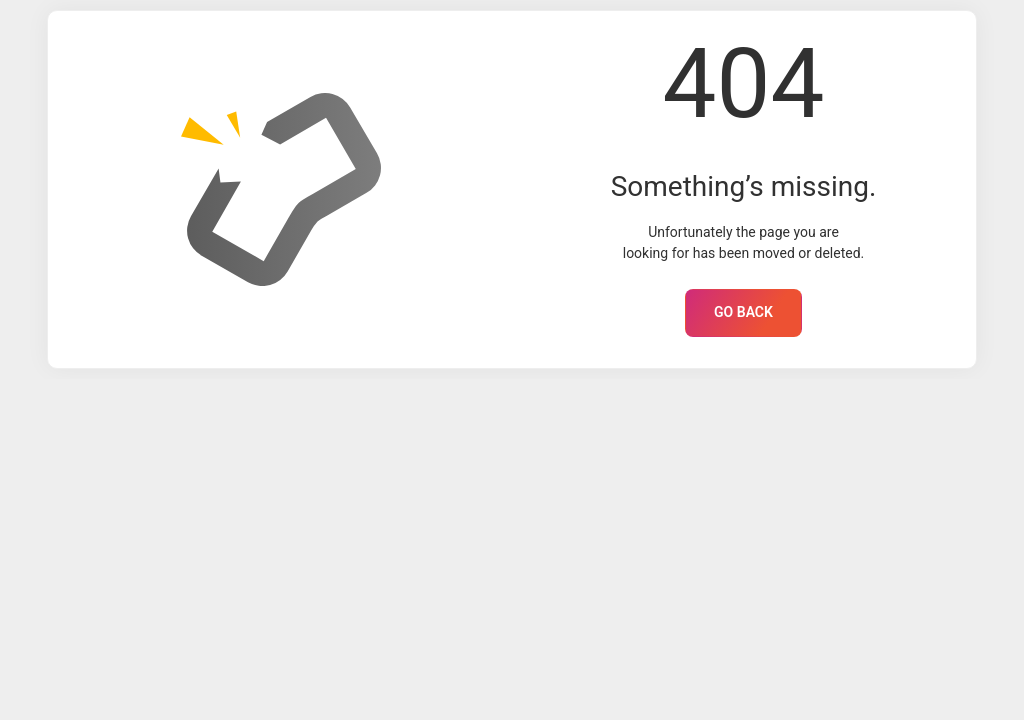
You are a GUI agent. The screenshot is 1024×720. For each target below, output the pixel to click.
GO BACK (743, 312)
